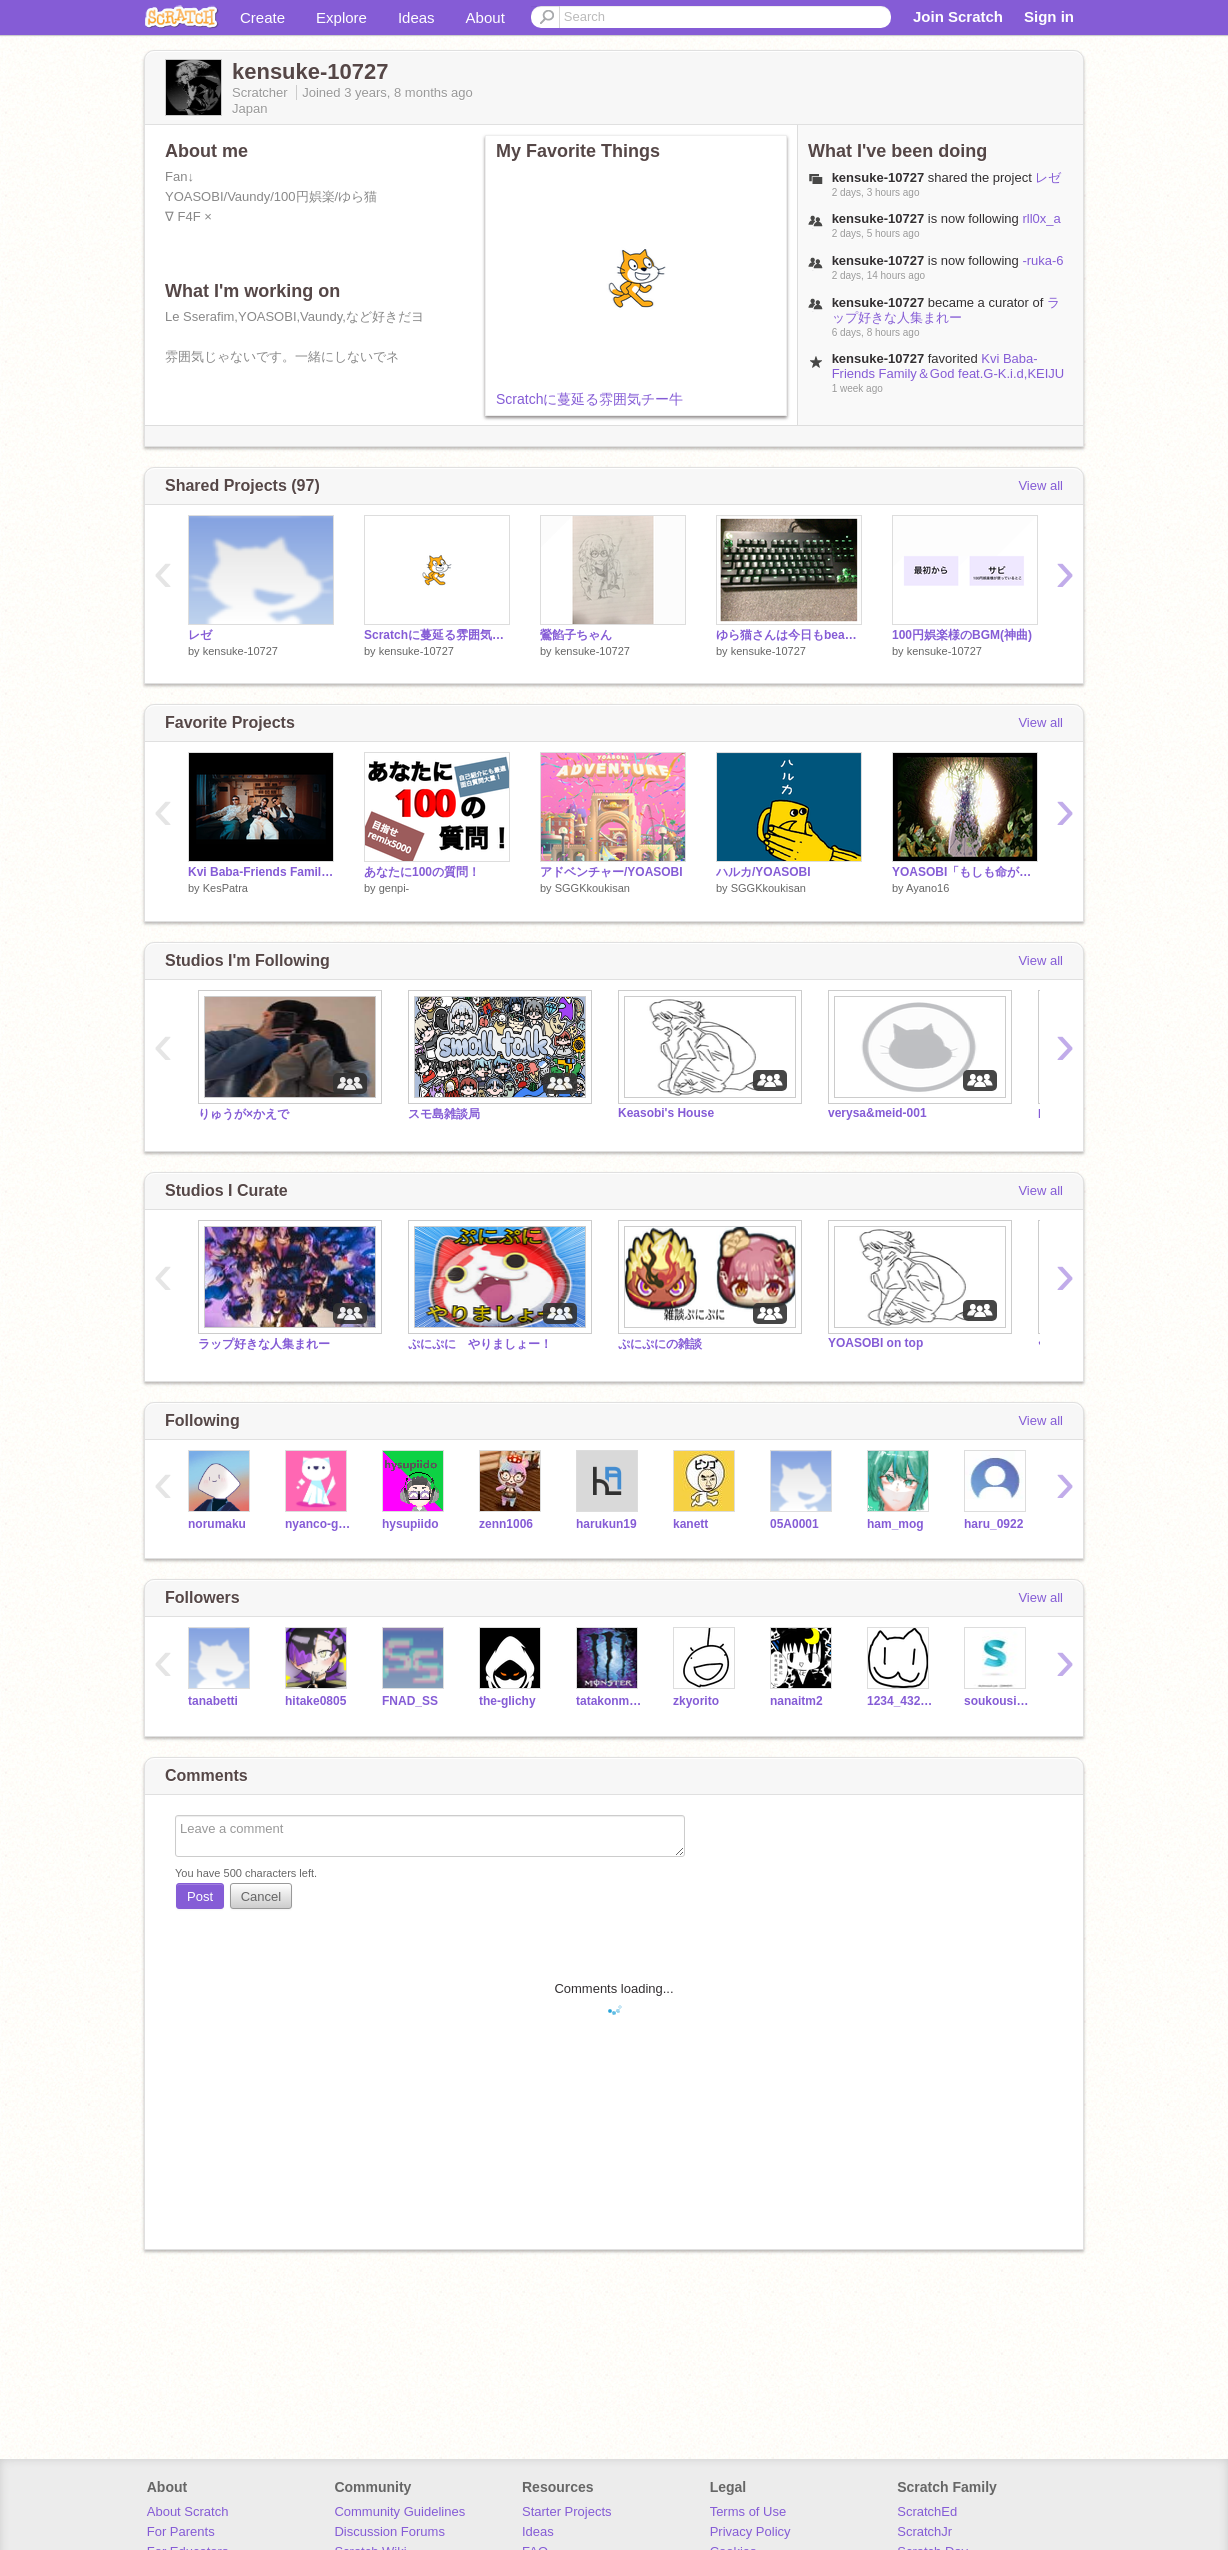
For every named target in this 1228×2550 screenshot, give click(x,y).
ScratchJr (924, 2531)
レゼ (1048, 177)
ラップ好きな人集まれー (946, 310)
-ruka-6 (1042, 260)
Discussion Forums (389, 2531)
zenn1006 (506, 1524)
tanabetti (213, 1701)
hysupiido (410, 1524)
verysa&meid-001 (877, 1113)
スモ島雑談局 (444, 1114)
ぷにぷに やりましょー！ (480, 1344)
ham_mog (895, 1524)
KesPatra (225, 888)
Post (200, 1896)
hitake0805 (315, 1701)
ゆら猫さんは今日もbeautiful (789, 635)
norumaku (217, 1524)
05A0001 (794, 1524)
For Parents (181, 2531)
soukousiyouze (997, 1701)
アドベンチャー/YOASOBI (611, 872)
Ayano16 (927, 888)
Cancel (261, 1896)
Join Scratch (958, 16)
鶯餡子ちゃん (576, 635)
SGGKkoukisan (592, 888)
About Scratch (188, 2511)
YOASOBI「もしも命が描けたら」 (965, 872)
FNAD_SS (410, 1701)
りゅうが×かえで (243, 1114)
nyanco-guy (318, 1524)
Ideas (416, 17)
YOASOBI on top (875, 1343)
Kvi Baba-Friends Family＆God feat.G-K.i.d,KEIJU (948, 366)
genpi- (394, 888)
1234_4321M (900, 1701)
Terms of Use (748, 2511)
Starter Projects (567, 2511)
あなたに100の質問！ (422, 872)
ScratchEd (927, 2511)
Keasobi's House (666, 1113)
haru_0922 (993, 1524)
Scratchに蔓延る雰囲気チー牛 (589, 399)
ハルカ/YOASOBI (763, 872)
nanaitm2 (796, 1701)
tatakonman (609, 1701)
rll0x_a (1041, 218)
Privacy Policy (750, 2531)
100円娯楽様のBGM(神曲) (962, 635)
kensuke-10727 (240, 651)
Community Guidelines (399, 2511)
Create (262, 17)
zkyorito (696, 1701)
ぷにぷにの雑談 (660, 1344)
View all (1040, 485)
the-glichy (507, 1701)
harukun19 (606, 1524)
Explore (341, 17)
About (485, 17)
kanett (690, 1524)
